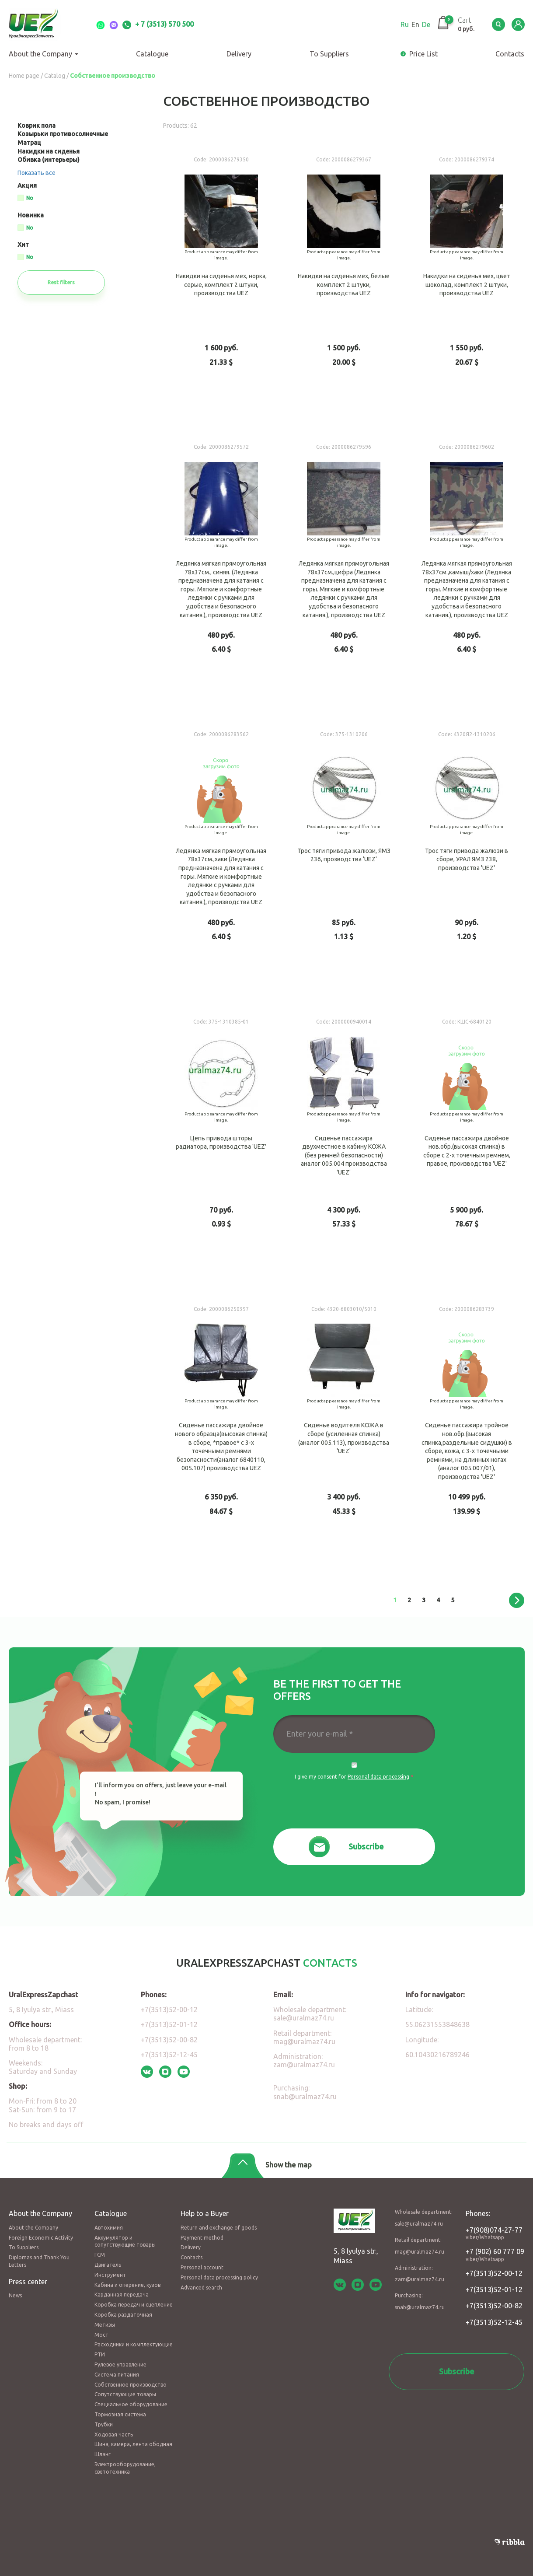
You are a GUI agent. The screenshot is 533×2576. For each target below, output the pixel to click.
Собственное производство (130, 2384)
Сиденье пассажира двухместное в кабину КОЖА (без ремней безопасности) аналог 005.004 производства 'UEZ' (343, 1147)
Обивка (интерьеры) (48, 159)
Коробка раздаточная (123, 2314)
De (426, 24)
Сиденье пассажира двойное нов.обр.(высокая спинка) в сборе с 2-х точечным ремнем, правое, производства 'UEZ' (466, 1147)
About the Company (43, 54)
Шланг (102, 2454)
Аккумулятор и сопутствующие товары (125, 2241)
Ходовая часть (113, 2434)
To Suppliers (329, 54)
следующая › (516, 1600)
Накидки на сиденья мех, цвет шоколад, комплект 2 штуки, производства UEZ (466, 284)
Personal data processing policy (219, 2277)
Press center (28, 2282)
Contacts (191, 2257)
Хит (23, 244)
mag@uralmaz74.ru (304, 2041)
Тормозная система (120, 2414)
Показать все (36, 172)
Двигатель (107, 2265)
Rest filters (61, 282)
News (15, 2295)
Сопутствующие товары (125, 2394)
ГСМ (99, 2255)
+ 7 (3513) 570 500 (158, 24)
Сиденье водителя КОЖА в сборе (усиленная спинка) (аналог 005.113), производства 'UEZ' (343, 1434)
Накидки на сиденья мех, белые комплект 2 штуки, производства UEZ (343, 284)
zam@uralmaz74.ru (304, 2065)
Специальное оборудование (130, 2404)
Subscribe (365, 1846)
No (29, 198)
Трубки (103, 2424)
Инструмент (110, 2275)
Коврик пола (36, 125)
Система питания (116, 2374)
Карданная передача (121, 2294)
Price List (423, 54)
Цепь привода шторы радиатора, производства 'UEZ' (221, 1147)
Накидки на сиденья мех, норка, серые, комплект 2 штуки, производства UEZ (221, 284)
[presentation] (354, 1805)
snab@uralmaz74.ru (305, 2097)
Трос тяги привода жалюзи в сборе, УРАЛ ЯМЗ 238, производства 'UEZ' (466, 859)
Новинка (30, 215)
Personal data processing (378, 1776)
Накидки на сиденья (48, 151)
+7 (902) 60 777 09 (495, 2254)
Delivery (238, 54)
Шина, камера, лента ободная (133, 2444)
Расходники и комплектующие (133, 2344)
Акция (27, 185)
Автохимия (108, 2227)
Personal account (202, 2267)
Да (354, 1765)
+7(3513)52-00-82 (169, 2040)
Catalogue (152, 54)
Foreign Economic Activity (41, 2237)
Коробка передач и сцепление (133, 2304)
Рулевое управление (120, 2364)
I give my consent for (354, 1776)
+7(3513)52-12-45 (169, 2055)
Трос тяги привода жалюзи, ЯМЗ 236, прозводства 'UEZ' (343, 859)
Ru (405, 24)
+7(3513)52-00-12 (169, 2009)
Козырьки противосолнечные (62, 133)
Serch (498, 24)
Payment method (202, 2237)
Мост (101, 2335)
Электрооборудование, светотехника (125, 2468)
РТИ (99, 2354)
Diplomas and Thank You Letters (39, 2261)
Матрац (29, 142)
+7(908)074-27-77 (495, 2233)
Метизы (104, 2325)
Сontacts (509, 54)
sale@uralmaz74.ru (303, 2018)
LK (518, 24)
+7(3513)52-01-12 (169, 2024)
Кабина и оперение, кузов (127, 2285)
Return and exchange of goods (219, 2227)
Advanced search (201, 2287)
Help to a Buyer (205, 2213)
